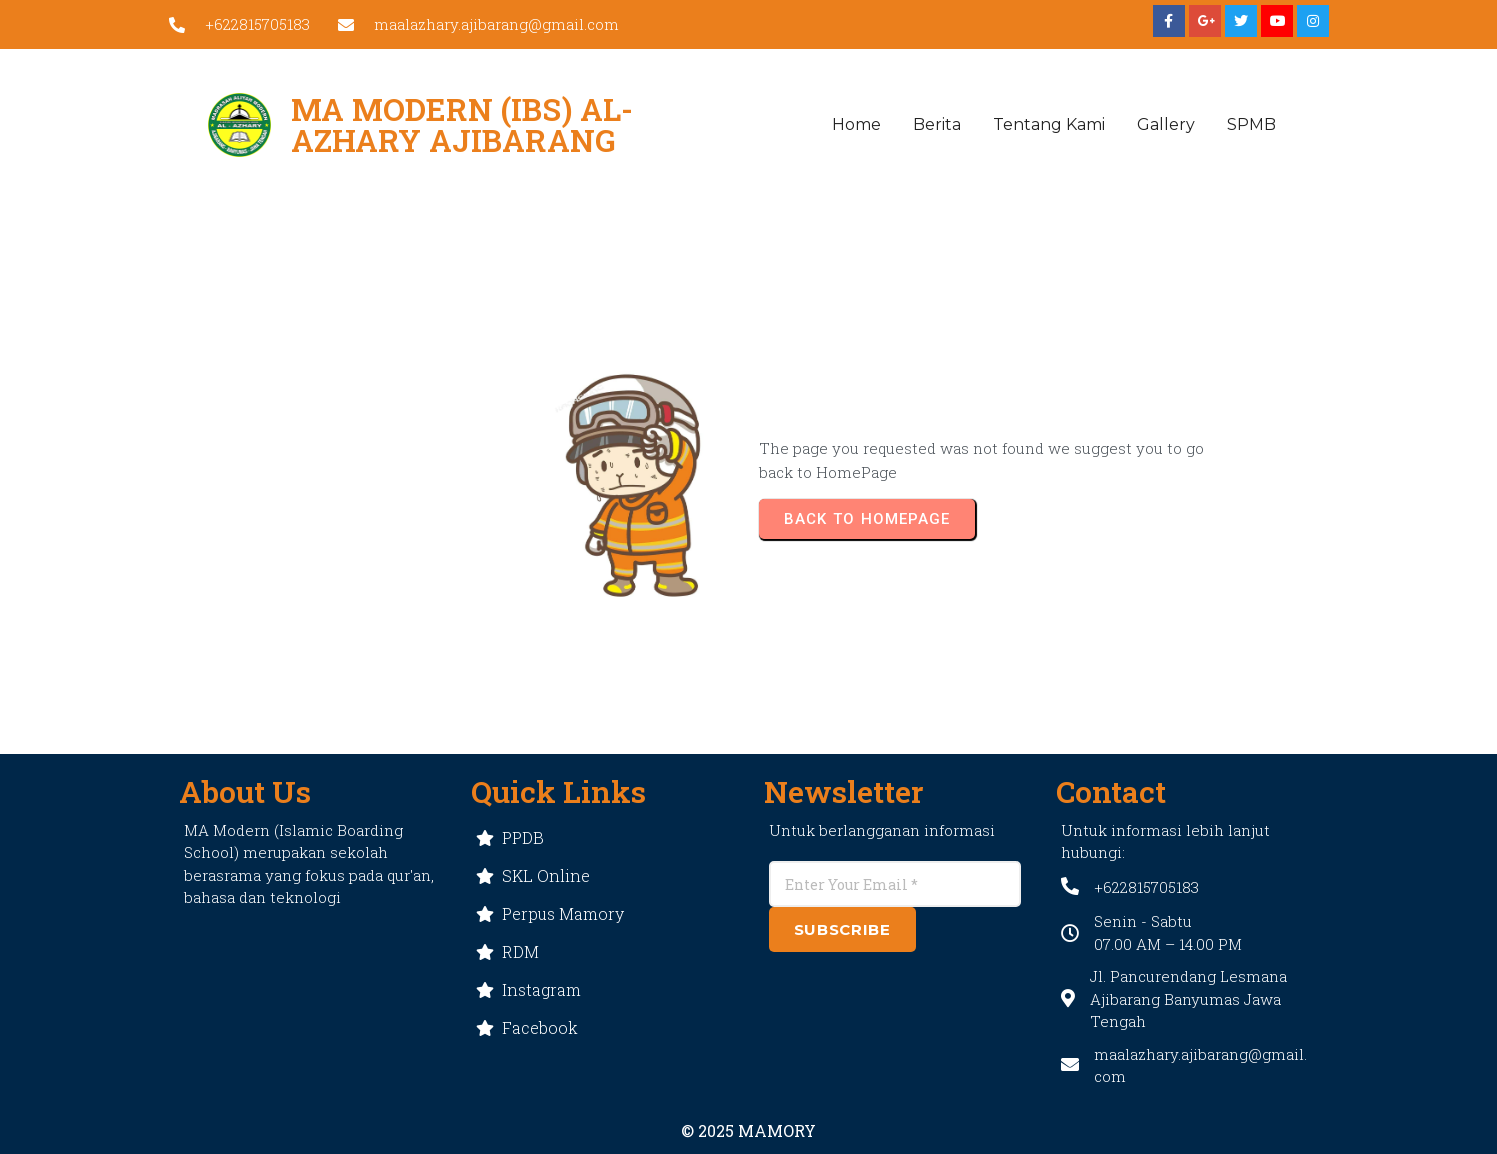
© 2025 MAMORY (748, 1130)
